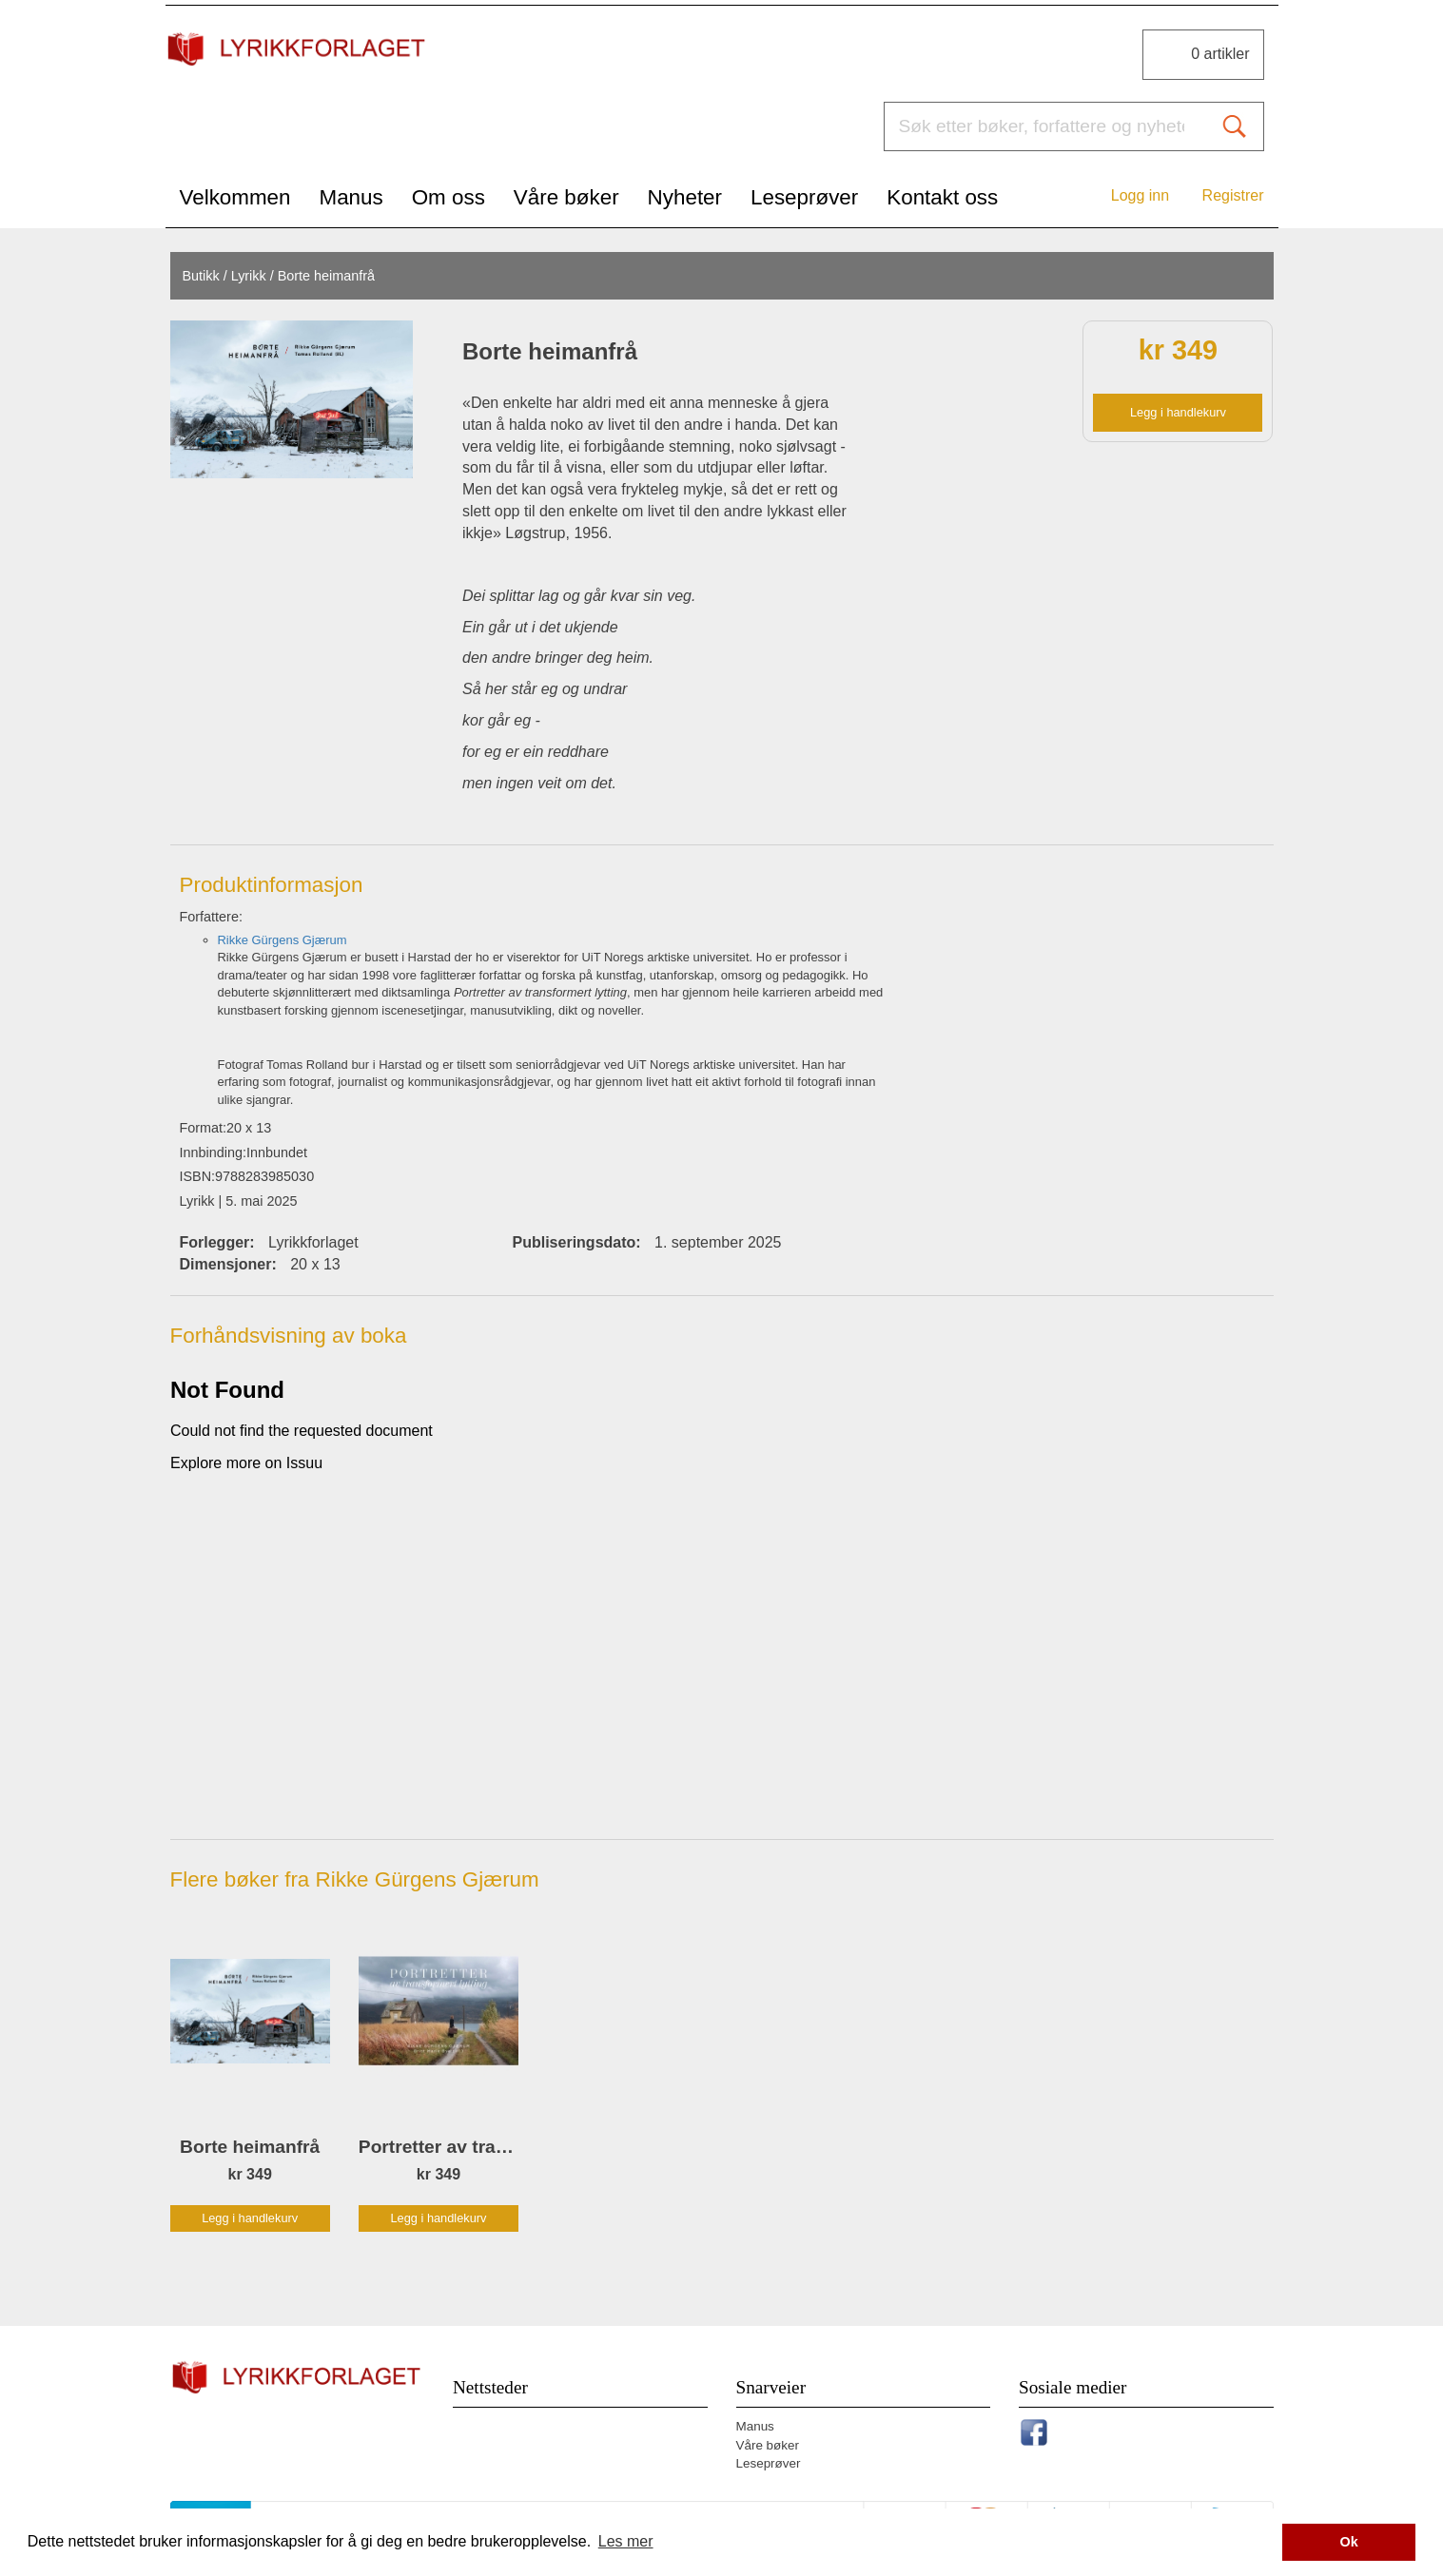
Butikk (200, 275)
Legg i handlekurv (1178, 412)
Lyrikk (248, 275)
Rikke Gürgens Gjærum (282, 940)
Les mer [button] (625, 2541)
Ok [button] (1349, 2541)
